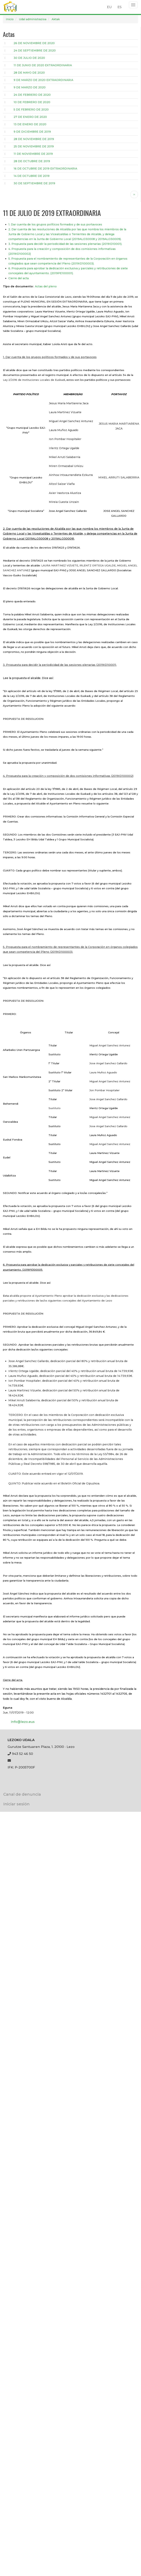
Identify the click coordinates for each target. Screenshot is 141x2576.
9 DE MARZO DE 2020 (30, 87)
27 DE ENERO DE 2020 (30, 117)
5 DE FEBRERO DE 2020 (31, 109)
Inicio (10, 19)
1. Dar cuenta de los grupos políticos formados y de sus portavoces (55, 224)
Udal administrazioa (32, 19)
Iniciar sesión (16, 1803)
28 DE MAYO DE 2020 (29, 72)
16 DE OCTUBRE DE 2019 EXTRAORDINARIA (45, 168)
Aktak (56, 19)
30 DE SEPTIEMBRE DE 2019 (34, 183)
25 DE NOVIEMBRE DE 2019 (34, 146)
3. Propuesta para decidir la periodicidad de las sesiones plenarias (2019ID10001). (65, 244)
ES (119, 7)
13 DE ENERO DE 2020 (30, 124)
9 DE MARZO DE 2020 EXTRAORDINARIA (43, 80)
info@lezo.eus (23, 1722)
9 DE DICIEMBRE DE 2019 (32, 131)
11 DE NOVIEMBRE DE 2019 (33, 154)
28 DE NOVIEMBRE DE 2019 (34, 139)
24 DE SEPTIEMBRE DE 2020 (35, 50)
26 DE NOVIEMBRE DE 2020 (34, 43)
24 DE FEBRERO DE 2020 (32, 95)
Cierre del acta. (18, 278)
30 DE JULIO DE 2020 (29, 58)
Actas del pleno (46, 286)
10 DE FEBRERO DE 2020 (32, 102)
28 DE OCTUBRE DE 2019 (32, 161)
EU (109, 7)
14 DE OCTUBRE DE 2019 (31, 176)
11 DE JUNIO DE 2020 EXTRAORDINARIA (43, 65)
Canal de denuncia (22, 1794)
